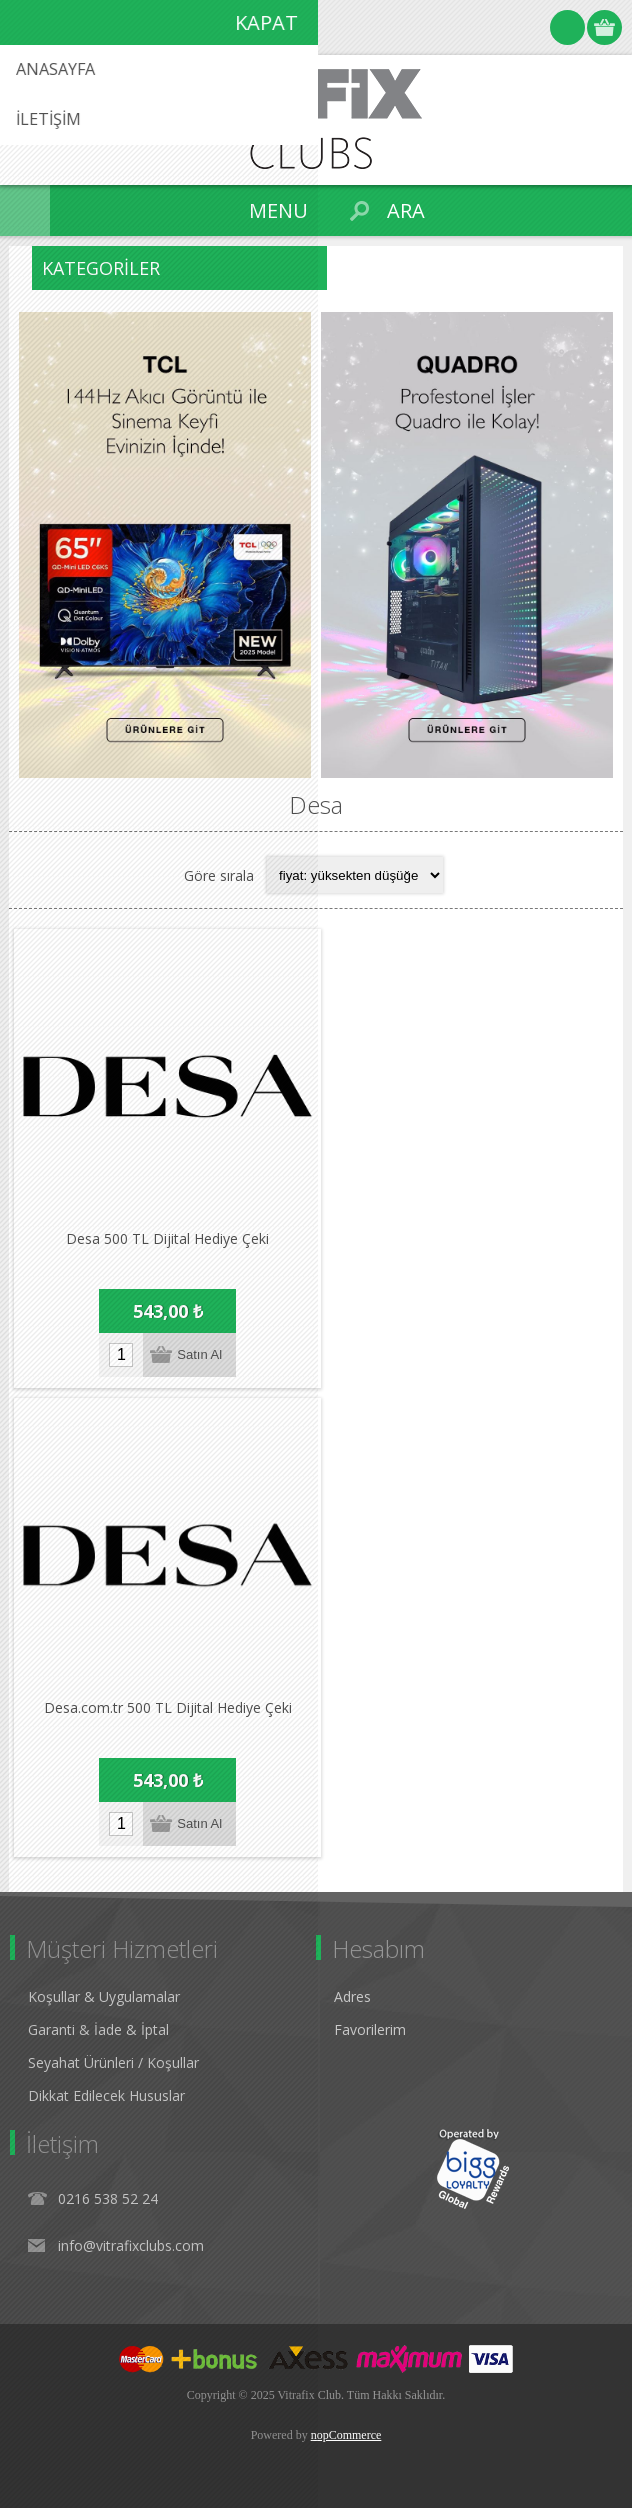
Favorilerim (370, 2029)
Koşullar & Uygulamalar (104, 1996)
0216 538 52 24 (108, 2198)
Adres (352, 1996)
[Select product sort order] (355, 875)
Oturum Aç (567, 27)
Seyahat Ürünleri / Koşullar (113, 2062)
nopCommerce (346, 2435)
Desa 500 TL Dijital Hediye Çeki (167, 1238)
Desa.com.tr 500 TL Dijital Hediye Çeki (168, 1707)
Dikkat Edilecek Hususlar (106, 2095)
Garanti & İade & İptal (98, 2029)
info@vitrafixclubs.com (131, 2245)
